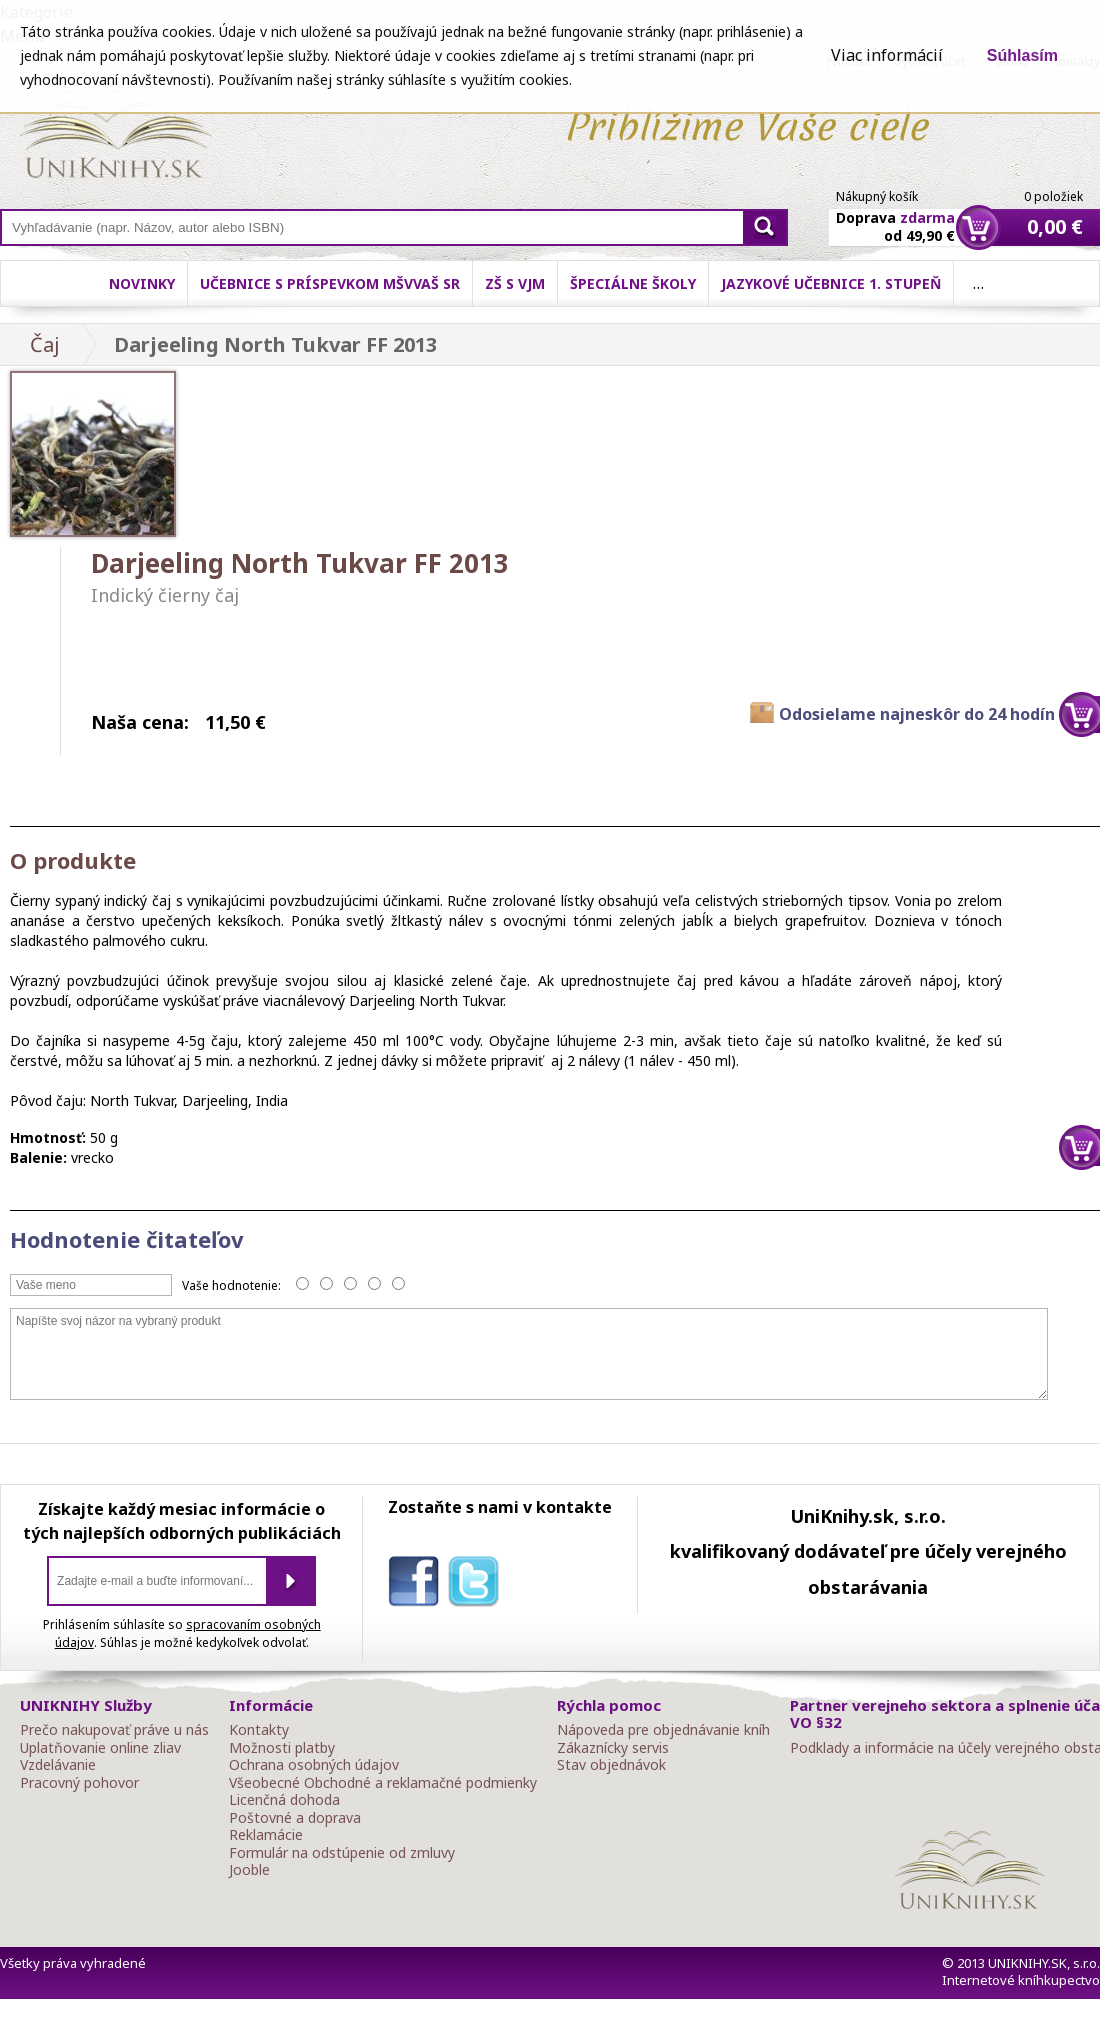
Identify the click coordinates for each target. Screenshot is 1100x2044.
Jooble (249, 1870)
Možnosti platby (282, 1748)
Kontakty (259, 1730)
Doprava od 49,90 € (895, 215)
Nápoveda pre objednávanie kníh (663, 1730)
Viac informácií (887, 55)
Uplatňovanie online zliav (100, 1748)
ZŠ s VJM (515, 283)
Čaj (45, 344)
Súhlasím (1022, 55)
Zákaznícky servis (613, 1748)
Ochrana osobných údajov (314, 1765)
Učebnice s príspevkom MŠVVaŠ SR (330, 283)
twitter (478, 1585)
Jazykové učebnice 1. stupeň (831, 283)
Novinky (142, 283)
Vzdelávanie (58, 1765)
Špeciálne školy (633, 283)
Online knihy (115, 138)
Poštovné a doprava (295, 1818)
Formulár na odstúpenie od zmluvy (342, 1853)
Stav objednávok (611, 1765)
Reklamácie (266, 1835)
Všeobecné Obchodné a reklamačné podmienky (383, 1783)
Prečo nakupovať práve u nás (114, 1730)
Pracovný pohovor (79, 1783)
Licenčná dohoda (284, 1800)
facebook (418, 1585)
